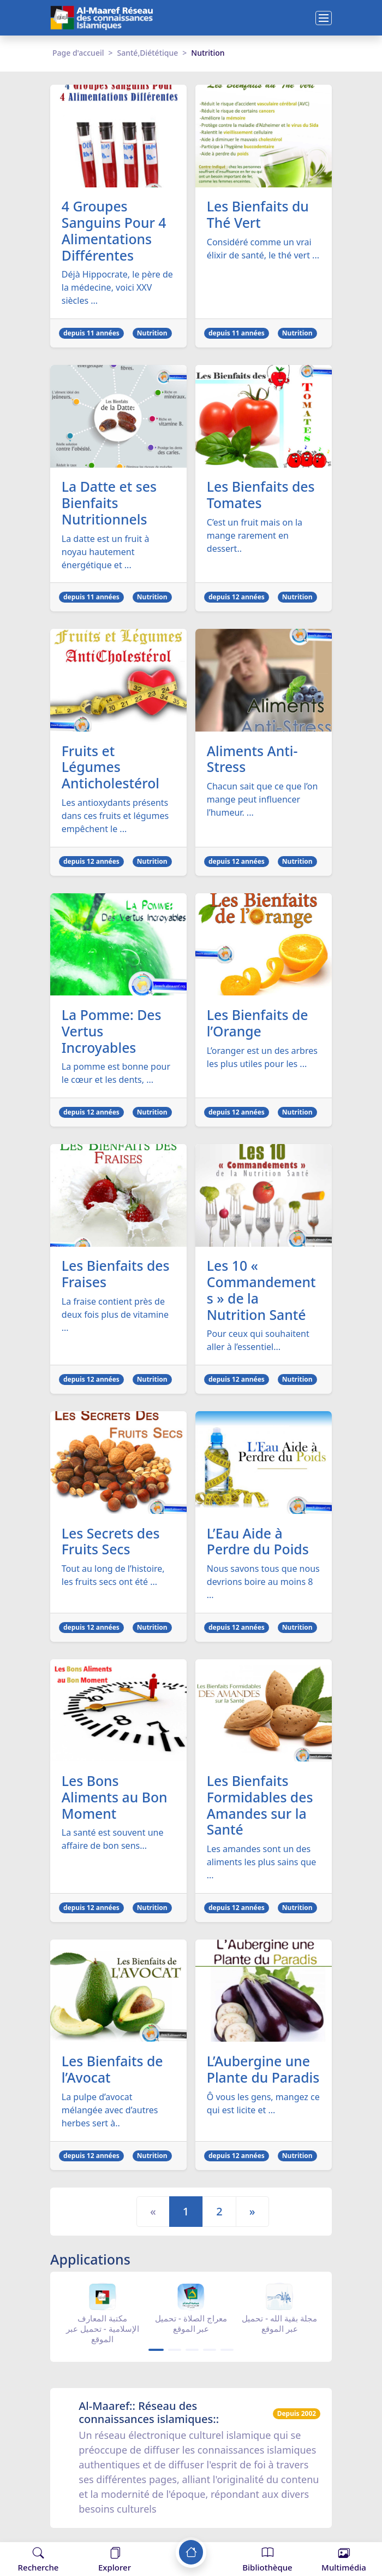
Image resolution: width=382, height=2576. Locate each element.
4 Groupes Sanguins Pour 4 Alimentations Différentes (115, 231)
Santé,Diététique (147, 53)
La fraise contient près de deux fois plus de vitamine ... (115, 1317)
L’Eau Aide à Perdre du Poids (258, 1544)
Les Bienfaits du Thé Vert (258, 214)
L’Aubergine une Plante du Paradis (263, 2072)
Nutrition (152, 333)
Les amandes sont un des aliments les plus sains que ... (262, 1865)
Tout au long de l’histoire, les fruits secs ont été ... (113, 1577)
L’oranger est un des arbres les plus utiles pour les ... (262, 1058)
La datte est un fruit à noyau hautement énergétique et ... (106, 552)
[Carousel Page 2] (174, 2353)
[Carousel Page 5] (227, 2353)
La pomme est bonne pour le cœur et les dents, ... (116, 1075)
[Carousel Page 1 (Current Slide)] (156, 2353)
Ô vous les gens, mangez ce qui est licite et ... (263, 2106)
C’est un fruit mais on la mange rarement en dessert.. (254, 536)
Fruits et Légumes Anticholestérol (111, 768)
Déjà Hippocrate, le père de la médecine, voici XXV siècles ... (117, 288)
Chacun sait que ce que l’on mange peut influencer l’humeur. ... (262, 800)
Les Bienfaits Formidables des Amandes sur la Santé (260, 1808)
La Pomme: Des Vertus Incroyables (112, 1033)
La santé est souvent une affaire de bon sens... (113, 1842)
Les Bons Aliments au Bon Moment (115, 1800)
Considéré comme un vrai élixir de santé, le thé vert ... (263, 248)
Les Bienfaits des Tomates (261, 495)
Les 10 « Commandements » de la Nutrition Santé (262, 1292)
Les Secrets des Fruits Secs (111, 1544)
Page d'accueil (78, 53)
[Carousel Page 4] (209, 2353)
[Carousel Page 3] (192, 2353)
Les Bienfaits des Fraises (116, 1276)
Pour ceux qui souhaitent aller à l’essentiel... (258, 1342)
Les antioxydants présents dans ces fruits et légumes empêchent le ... (115, 817)
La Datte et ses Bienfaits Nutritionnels (110, 503)
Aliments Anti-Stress (253, 760)
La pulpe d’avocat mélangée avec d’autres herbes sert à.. (110, 2113)
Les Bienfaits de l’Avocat (113, 2072)
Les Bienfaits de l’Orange (258, 1025)
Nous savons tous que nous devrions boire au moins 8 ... (263, 1584)
